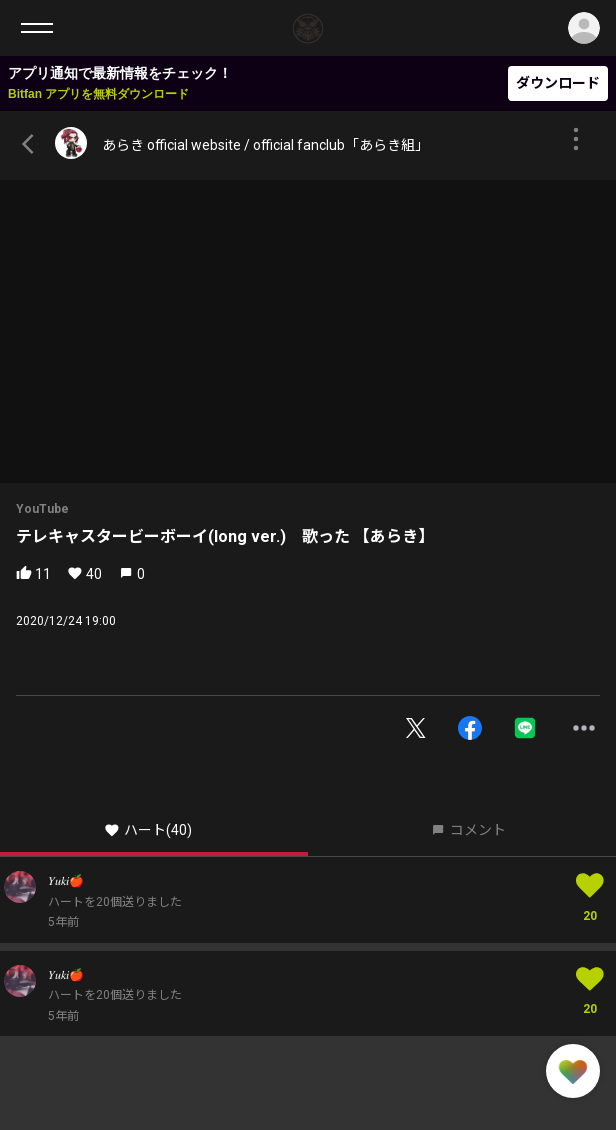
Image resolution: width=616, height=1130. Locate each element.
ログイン (584, 28)
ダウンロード (558, 83)
